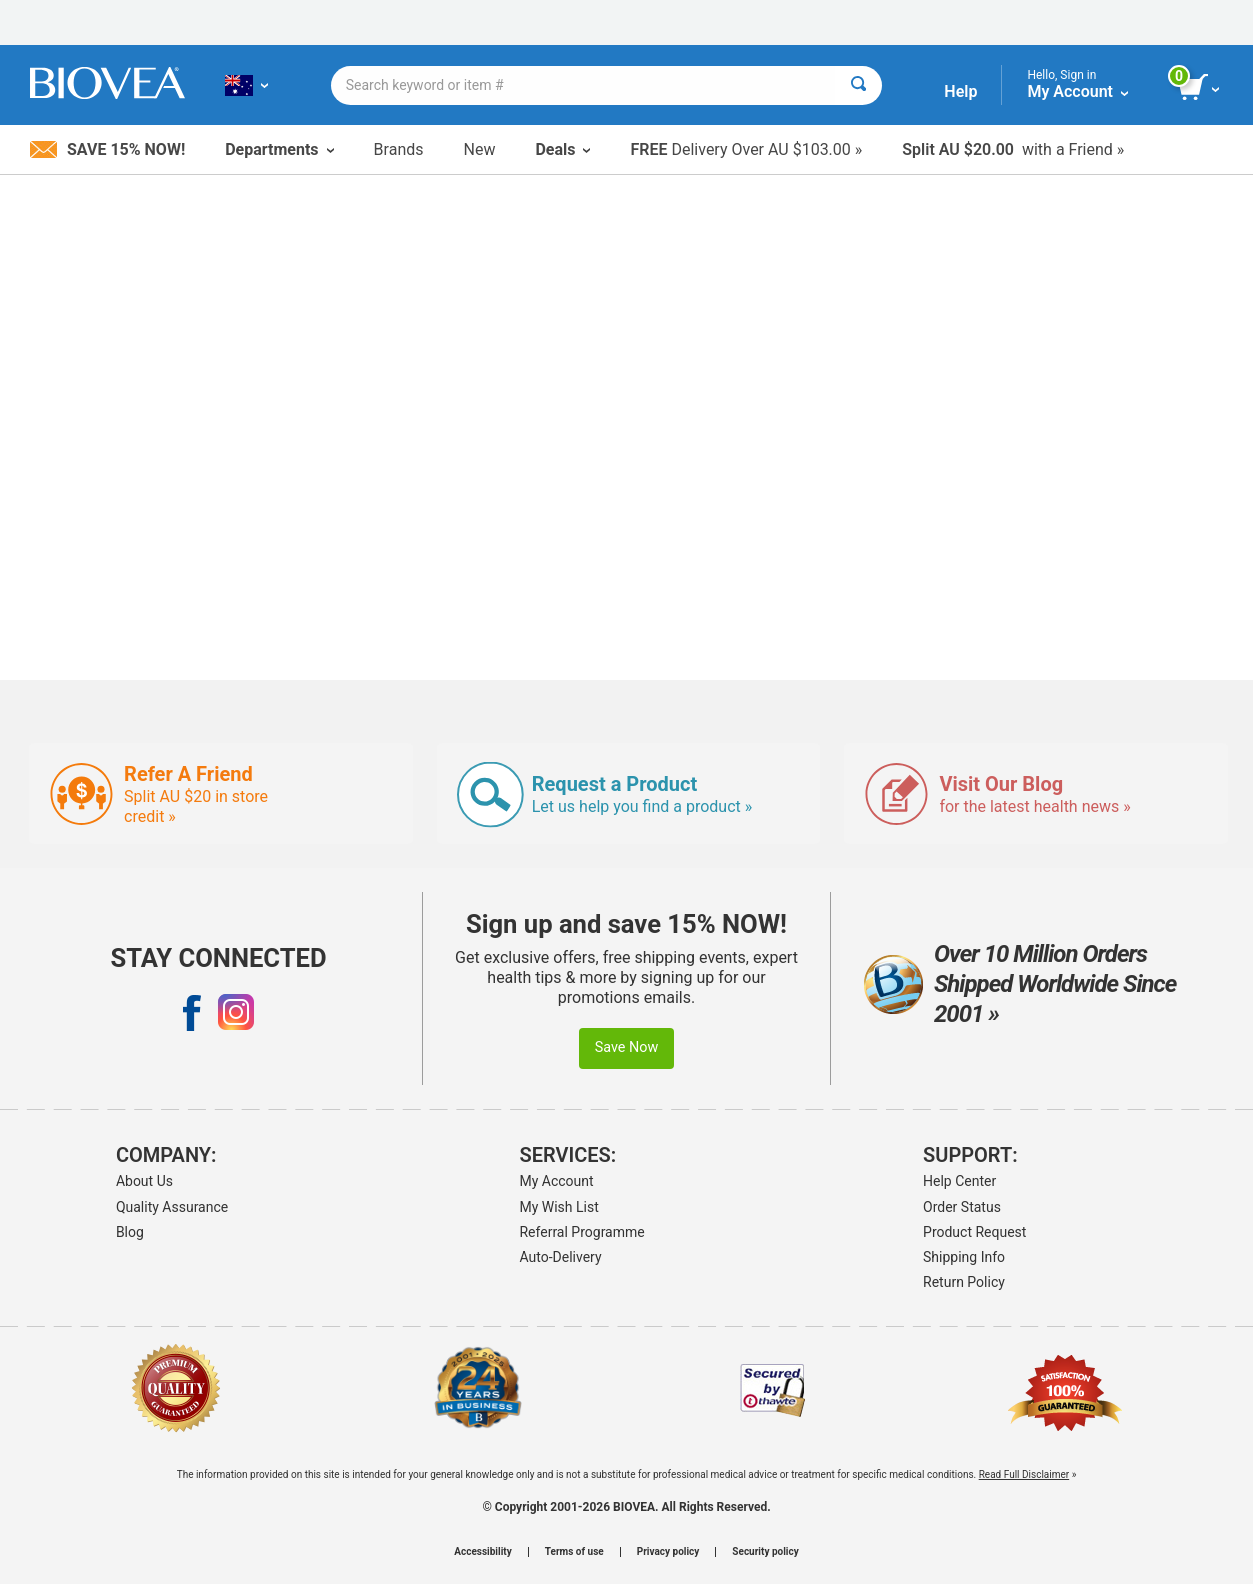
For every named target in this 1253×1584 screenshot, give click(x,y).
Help (960, 91)
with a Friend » (1013, 149)
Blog (130, 1232)
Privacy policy (668, 1552)
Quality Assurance (172, 1207)
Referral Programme (581, 1232)
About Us (144, 1181)
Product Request (974, 1232)
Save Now (627, 1047)
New (480, 149)
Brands (399, 149)
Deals (562, 149)
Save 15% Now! (107, 149)
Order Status (962, 1207)
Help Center (959, 1181)
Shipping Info (964, 1257)
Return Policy (964, 1282)
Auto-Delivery (560, 1257)
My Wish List (558, 1207)
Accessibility (482, 1552)
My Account (556, 1181)
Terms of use (574, 1552)
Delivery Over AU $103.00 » (746, 149)
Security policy (765, 1552)
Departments (279, 149)
